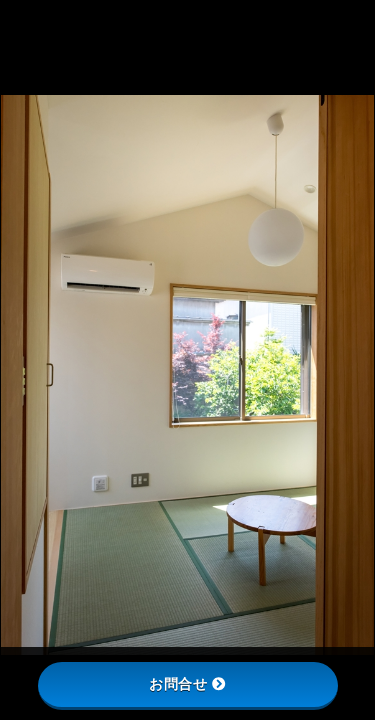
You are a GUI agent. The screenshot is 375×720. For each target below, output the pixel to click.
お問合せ (187, 684)
